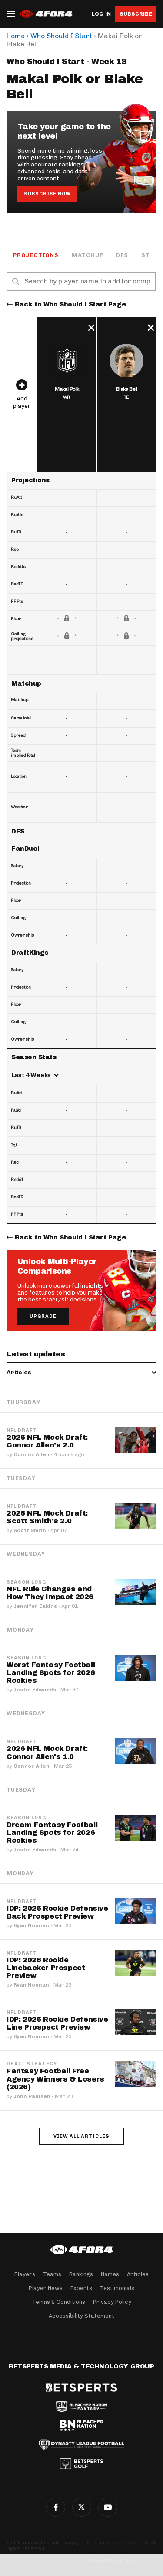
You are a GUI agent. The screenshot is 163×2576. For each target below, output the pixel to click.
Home (16, 36)
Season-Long (26, 1582)
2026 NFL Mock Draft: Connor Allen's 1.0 (47, 1752)
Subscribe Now (47, 194)
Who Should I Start (61, 36)
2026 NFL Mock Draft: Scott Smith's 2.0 (47, 1517)
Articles (138, 2274)
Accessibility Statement (81, 2316)
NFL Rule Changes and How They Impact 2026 (50, 1592)
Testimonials (117, 2288)
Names (110, 2274)
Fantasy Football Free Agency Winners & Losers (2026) (55, 2078)
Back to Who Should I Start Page (70, 304)
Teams (52, 2274)
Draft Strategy (32, 2064)
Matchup (87, 255)
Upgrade (43, 1316)
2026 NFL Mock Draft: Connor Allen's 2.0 (47, 1441)
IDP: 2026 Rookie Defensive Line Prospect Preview (57, 2023)
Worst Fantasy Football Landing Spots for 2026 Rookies (51, 1672)
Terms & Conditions (58, 2302)
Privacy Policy (112, 2302)
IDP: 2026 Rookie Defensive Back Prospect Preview (57, 1912)
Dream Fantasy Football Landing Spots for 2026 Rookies (52, 1832)
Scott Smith (29, 1530)
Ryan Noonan (31, 1925)
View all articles (81, 2136)
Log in (101, 14)
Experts (81, 2288)
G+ (108, 2507)
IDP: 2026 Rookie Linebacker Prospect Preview (46, 1967)
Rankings (81, 2274)
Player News (46, 2288)
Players (24, 2274)
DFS (122, 255)
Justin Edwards (34, 1690)
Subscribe (136, 13)
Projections (36, 255)
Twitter (82, 2507)
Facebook (56, 2507)
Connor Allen (31, 1454)
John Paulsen (31, 2096)
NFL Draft (22, 1430)
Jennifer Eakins (35, 1606)
